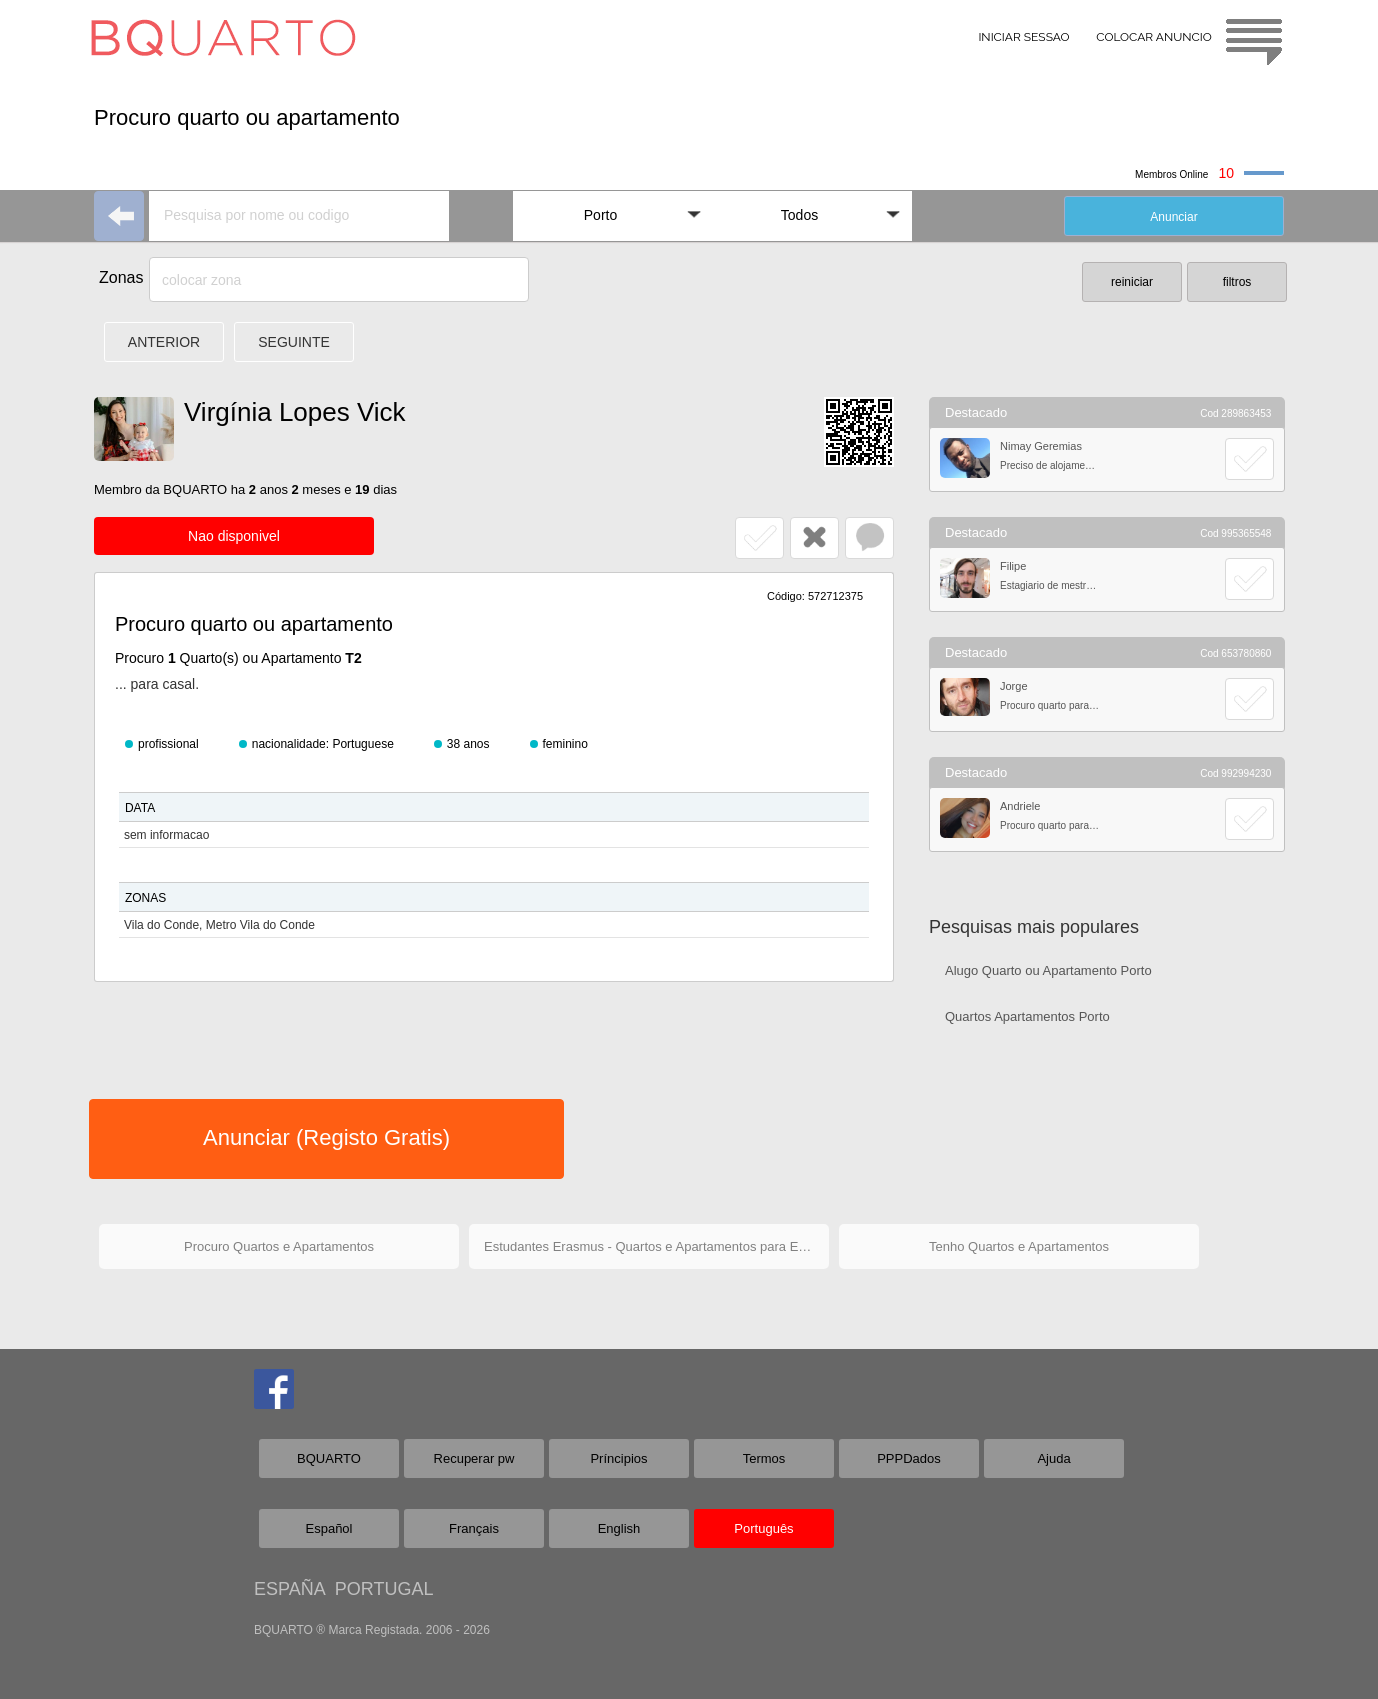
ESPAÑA (289, 1589)
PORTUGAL (384, 1589)
